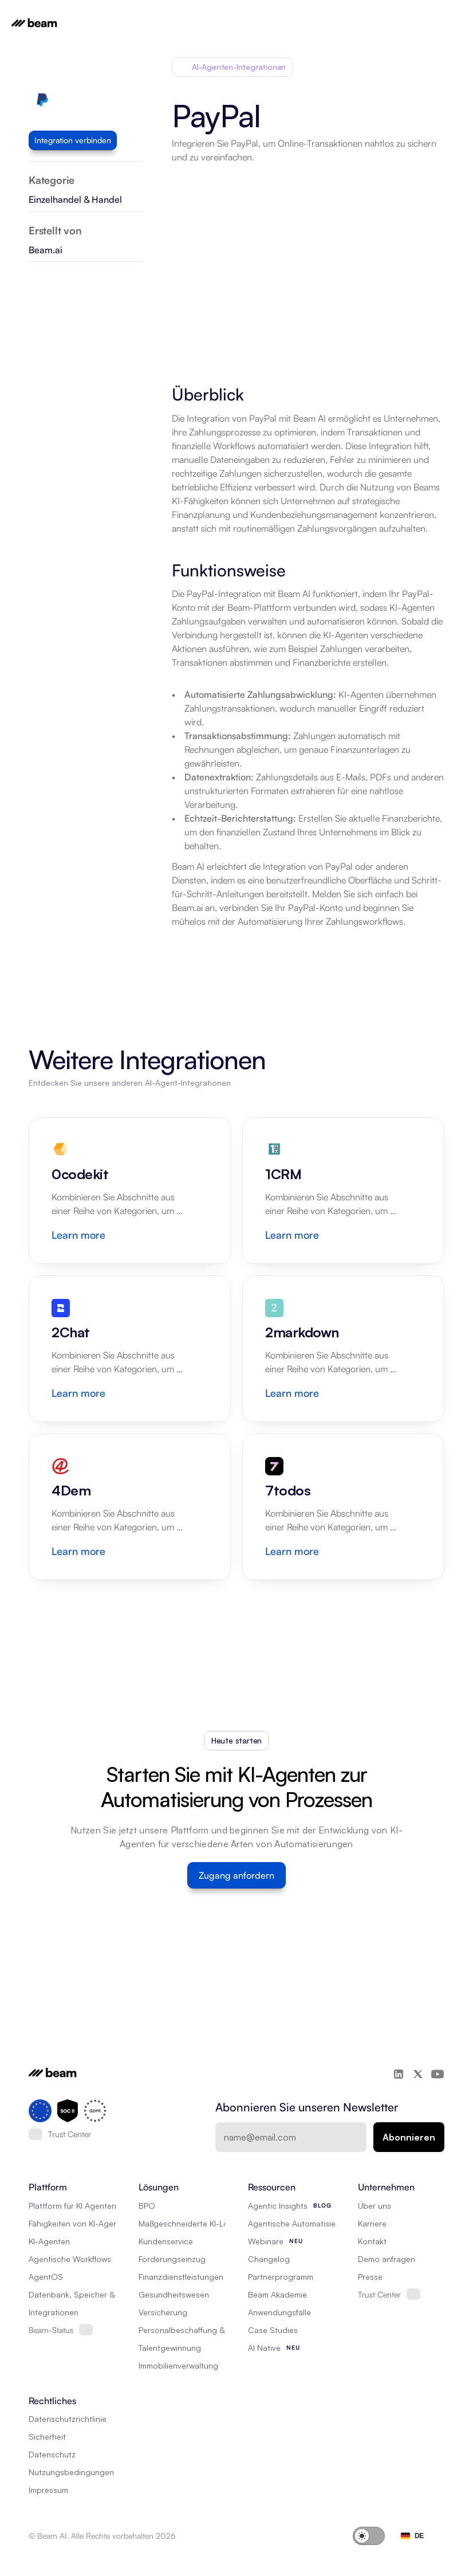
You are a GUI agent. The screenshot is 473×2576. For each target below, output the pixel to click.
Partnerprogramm (280, 2277)
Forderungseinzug (172, 2259)
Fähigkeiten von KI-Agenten (79, 2223)
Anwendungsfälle (279, 2312)
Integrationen (53, 2312)
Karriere (372, 2223)
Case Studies (273, 2330)
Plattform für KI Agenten (72, 2205)
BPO (147, 2205)
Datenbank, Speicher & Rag (80, 2294)
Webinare (265, 2241)
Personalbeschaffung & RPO (191, 2330)
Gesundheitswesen (174, 2294)
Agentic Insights (278, 2205)
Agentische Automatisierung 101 (307, 2223)
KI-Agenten (49, 2241)
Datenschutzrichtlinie (68, 2419)
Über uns (374, 2205)
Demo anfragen (386, 2259)
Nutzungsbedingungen (71, 2472)
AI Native (264, 2348)
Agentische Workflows (70, 2259)
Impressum (48, 2490)
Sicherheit (47, 2436)
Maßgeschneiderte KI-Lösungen (197, 2223)
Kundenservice (166, 2241)
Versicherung (163, 2312)
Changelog (269, 2259)
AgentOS (46, 2277)
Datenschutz (52, 2454)
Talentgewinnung (170, 2348)
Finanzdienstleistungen (181, 2277)
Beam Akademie (277, 2294)
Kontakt (372, 2241)
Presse (370, 2277)
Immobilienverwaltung (178, 2365)
